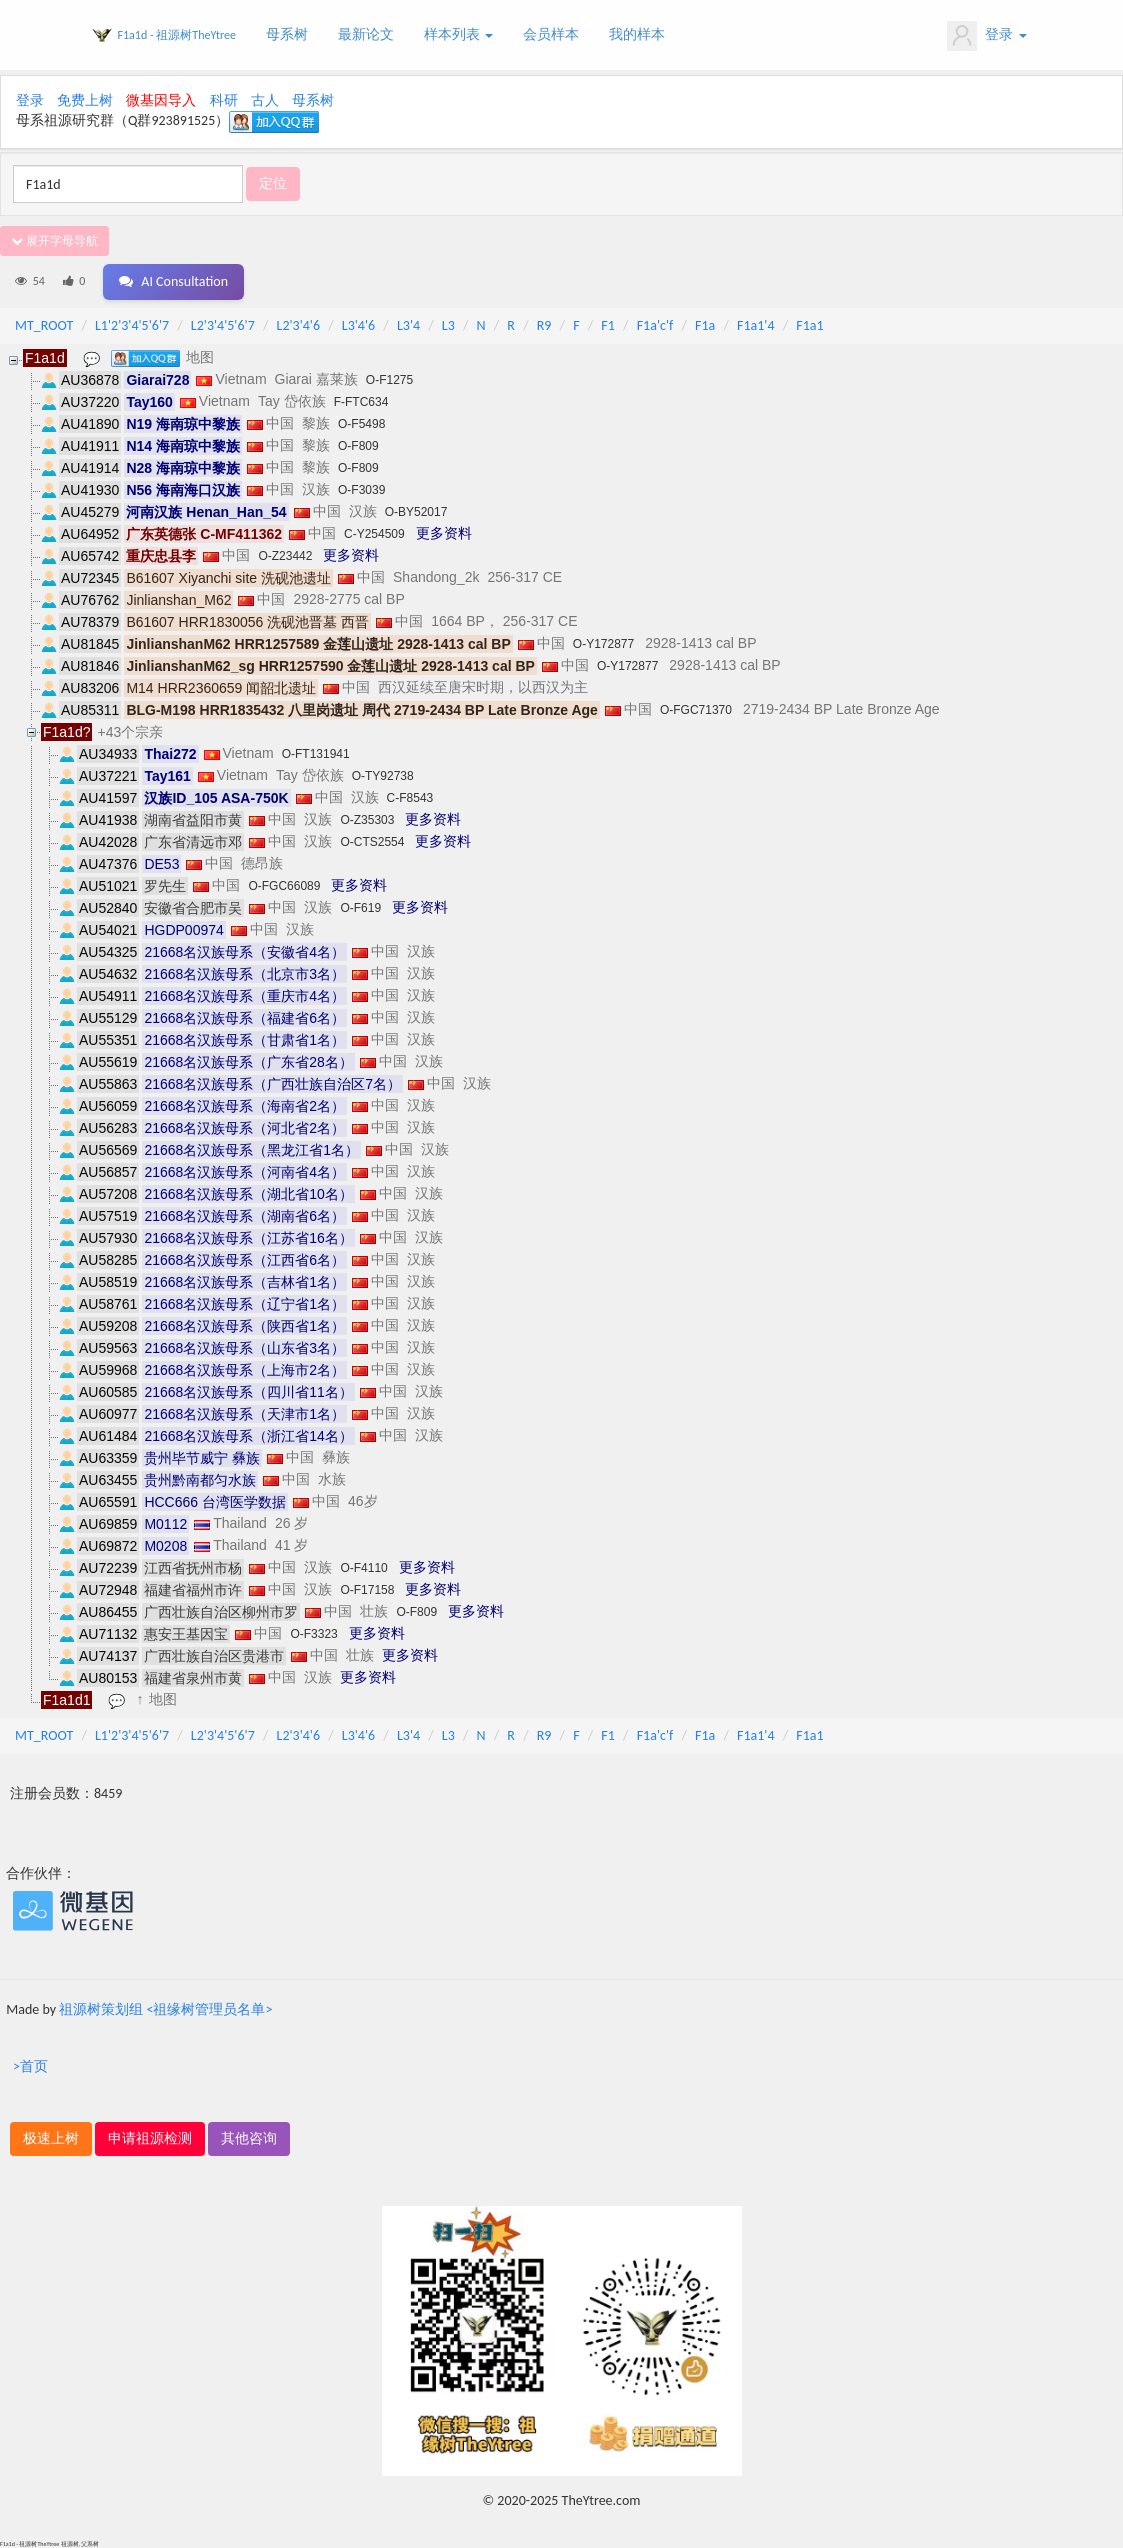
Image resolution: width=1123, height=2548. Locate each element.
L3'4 (408, 325)
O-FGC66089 (284, 886)
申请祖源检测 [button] (150, 2138)
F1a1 (809, 325)
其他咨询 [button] (249, 2138)
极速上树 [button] (51, 2138)
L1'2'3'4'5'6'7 (132, 325)
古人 (265, 100)
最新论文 (366, 34)
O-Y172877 (603, 644)
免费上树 (85, 100)
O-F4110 (363, 1568)
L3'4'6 (358, 325)
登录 (986, 36)
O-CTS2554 (372, 842)
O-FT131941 (316, 754)
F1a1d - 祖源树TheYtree (177, 35)
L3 (448, 325)
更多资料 (444, 533)
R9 (544, 325)
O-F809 (358, 446)
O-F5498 (361, 424)
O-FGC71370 (696, 710)
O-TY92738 (383, 776)
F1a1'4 (756, 325)
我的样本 (637, 34)
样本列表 (458, 34)
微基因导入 (161, 100)
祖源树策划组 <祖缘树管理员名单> (165, 2009)
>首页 (30, 2066)
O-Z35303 (367, 820)
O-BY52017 (416, 512)
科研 (224, 100)
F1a (705, 325)
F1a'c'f (655, 325)
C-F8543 (410, 798)
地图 (200, 357)
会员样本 (551, 34)
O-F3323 (313, 1634)
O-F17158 (367, 1590)
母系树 (287, 34)
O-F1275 (389, 380)
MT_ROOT (44, 325)
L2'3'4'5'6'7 (223, 325)
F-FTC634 (361, 402)
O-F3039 (361, 490)
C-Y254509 (374, 534)
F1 (608, 325)
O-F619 (360, 908)
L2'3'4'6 (299, 325)
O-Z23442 (285, 556)
